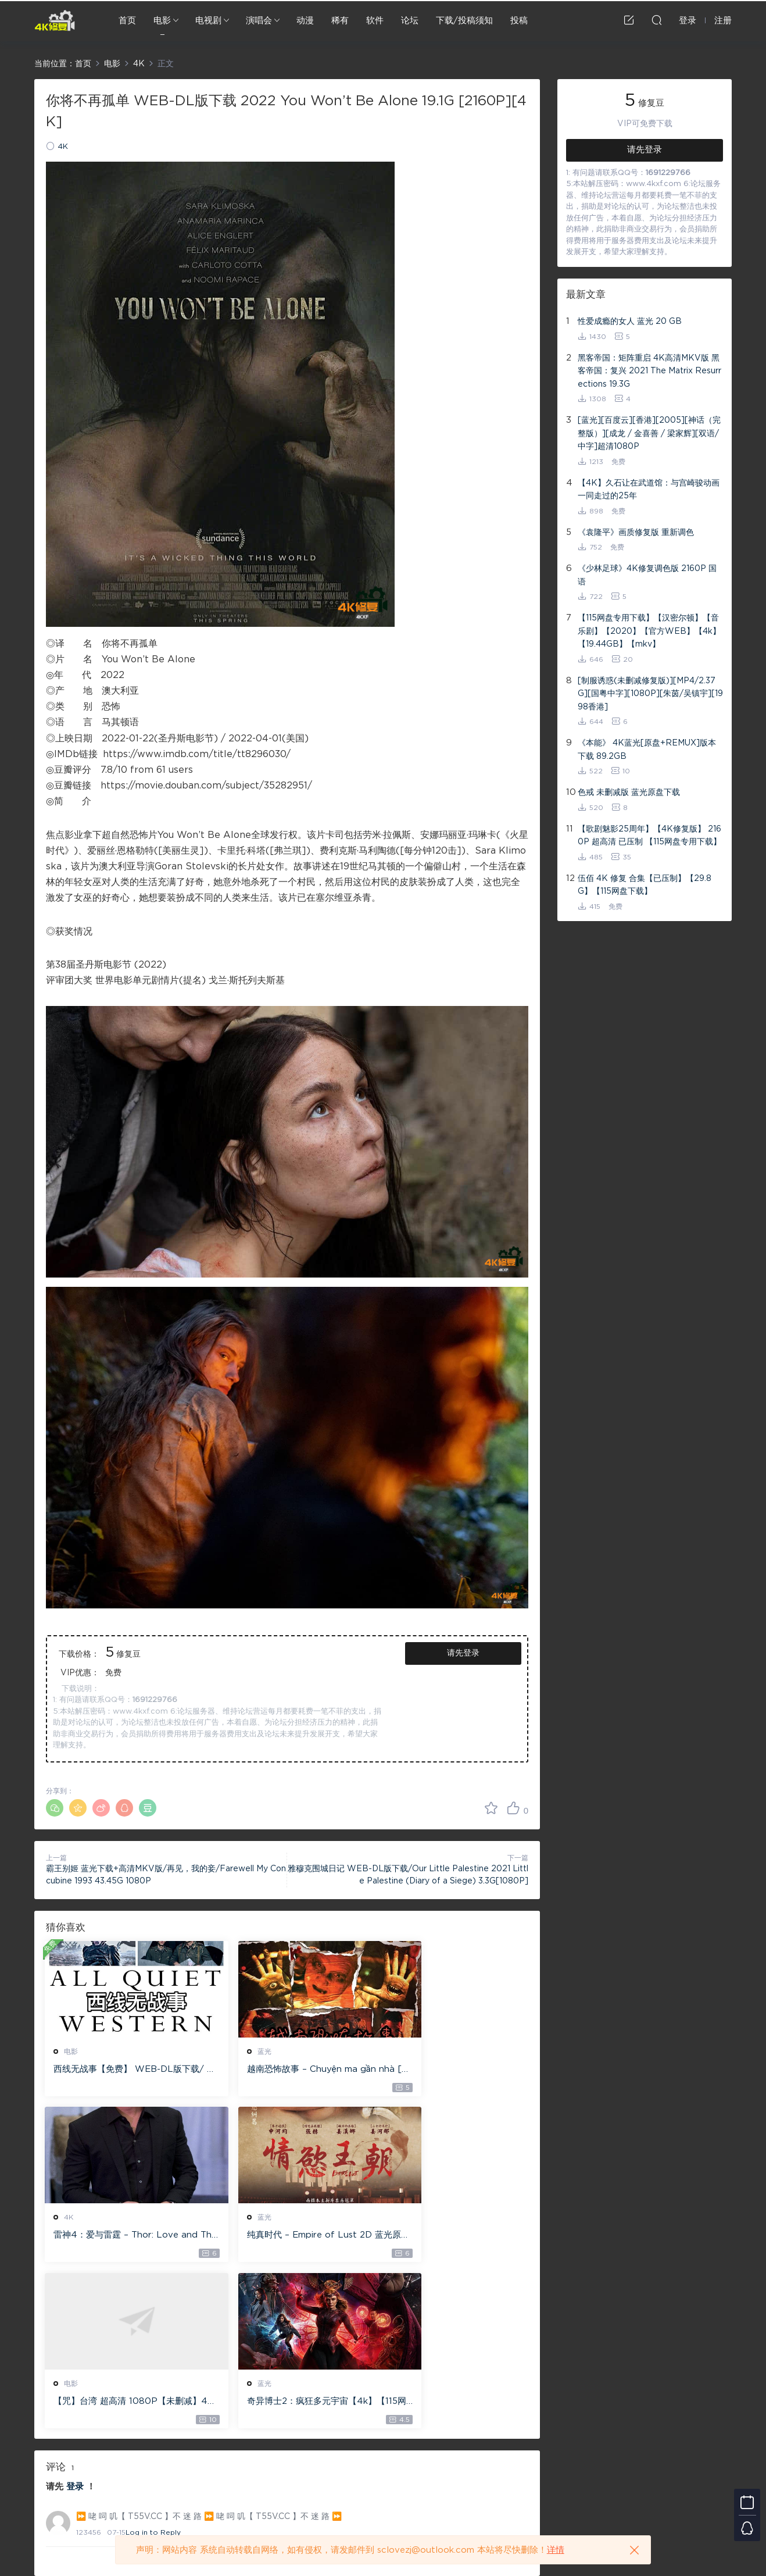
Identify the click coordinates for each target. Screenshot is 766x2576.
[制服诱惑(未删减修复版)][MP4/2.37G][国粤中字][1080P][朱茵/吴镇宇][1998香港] (650, 694)
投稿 (519, 20)
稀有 (340, 20)
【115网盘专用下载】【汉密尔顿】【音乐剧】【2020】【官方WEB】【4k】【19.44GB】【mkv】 (649, 631)
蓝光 (237, 2051)
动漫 (305, 20)
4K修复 (54, 20)
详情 (555, 2550)
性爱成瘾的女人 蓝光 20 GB (630, 321)
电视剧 (208, 20)
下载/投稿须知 (464, 20)
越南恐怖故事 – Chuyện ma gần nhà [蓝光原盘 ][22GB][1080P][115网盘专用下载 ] (284, 2070)
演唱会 (259, 20)
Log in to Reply (153, 2369)
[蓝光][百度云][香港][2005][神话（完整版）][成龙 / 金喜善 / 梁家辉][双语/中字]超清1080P (649, 433)
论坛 (409, 20)
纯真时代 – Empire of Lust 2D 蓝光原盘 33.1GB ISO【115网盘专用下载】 (120, 2237)
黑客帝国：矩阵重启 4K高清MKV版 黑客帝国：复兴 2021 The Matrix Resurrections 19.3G (649, 371)
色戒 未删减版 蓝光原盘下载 (629, 793)
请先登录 (463, 1653)
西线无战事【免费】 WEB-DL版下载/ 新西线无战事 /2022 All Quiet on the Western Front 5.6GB (121, 2070)
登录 (75, 2322)
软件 (375, 20)
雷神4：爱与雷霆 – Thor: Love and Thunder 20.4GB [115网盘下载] (450, 2070)
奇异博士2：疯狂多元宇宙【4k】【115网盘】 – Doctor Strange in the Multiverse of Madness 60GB (450, 2237)
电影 (162, 20)
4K (63, 147)
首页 (127, 20)
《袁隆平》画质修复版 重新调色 (636, 533)
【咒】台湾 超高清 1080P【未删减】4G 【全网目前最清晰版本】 (284, 2237)
